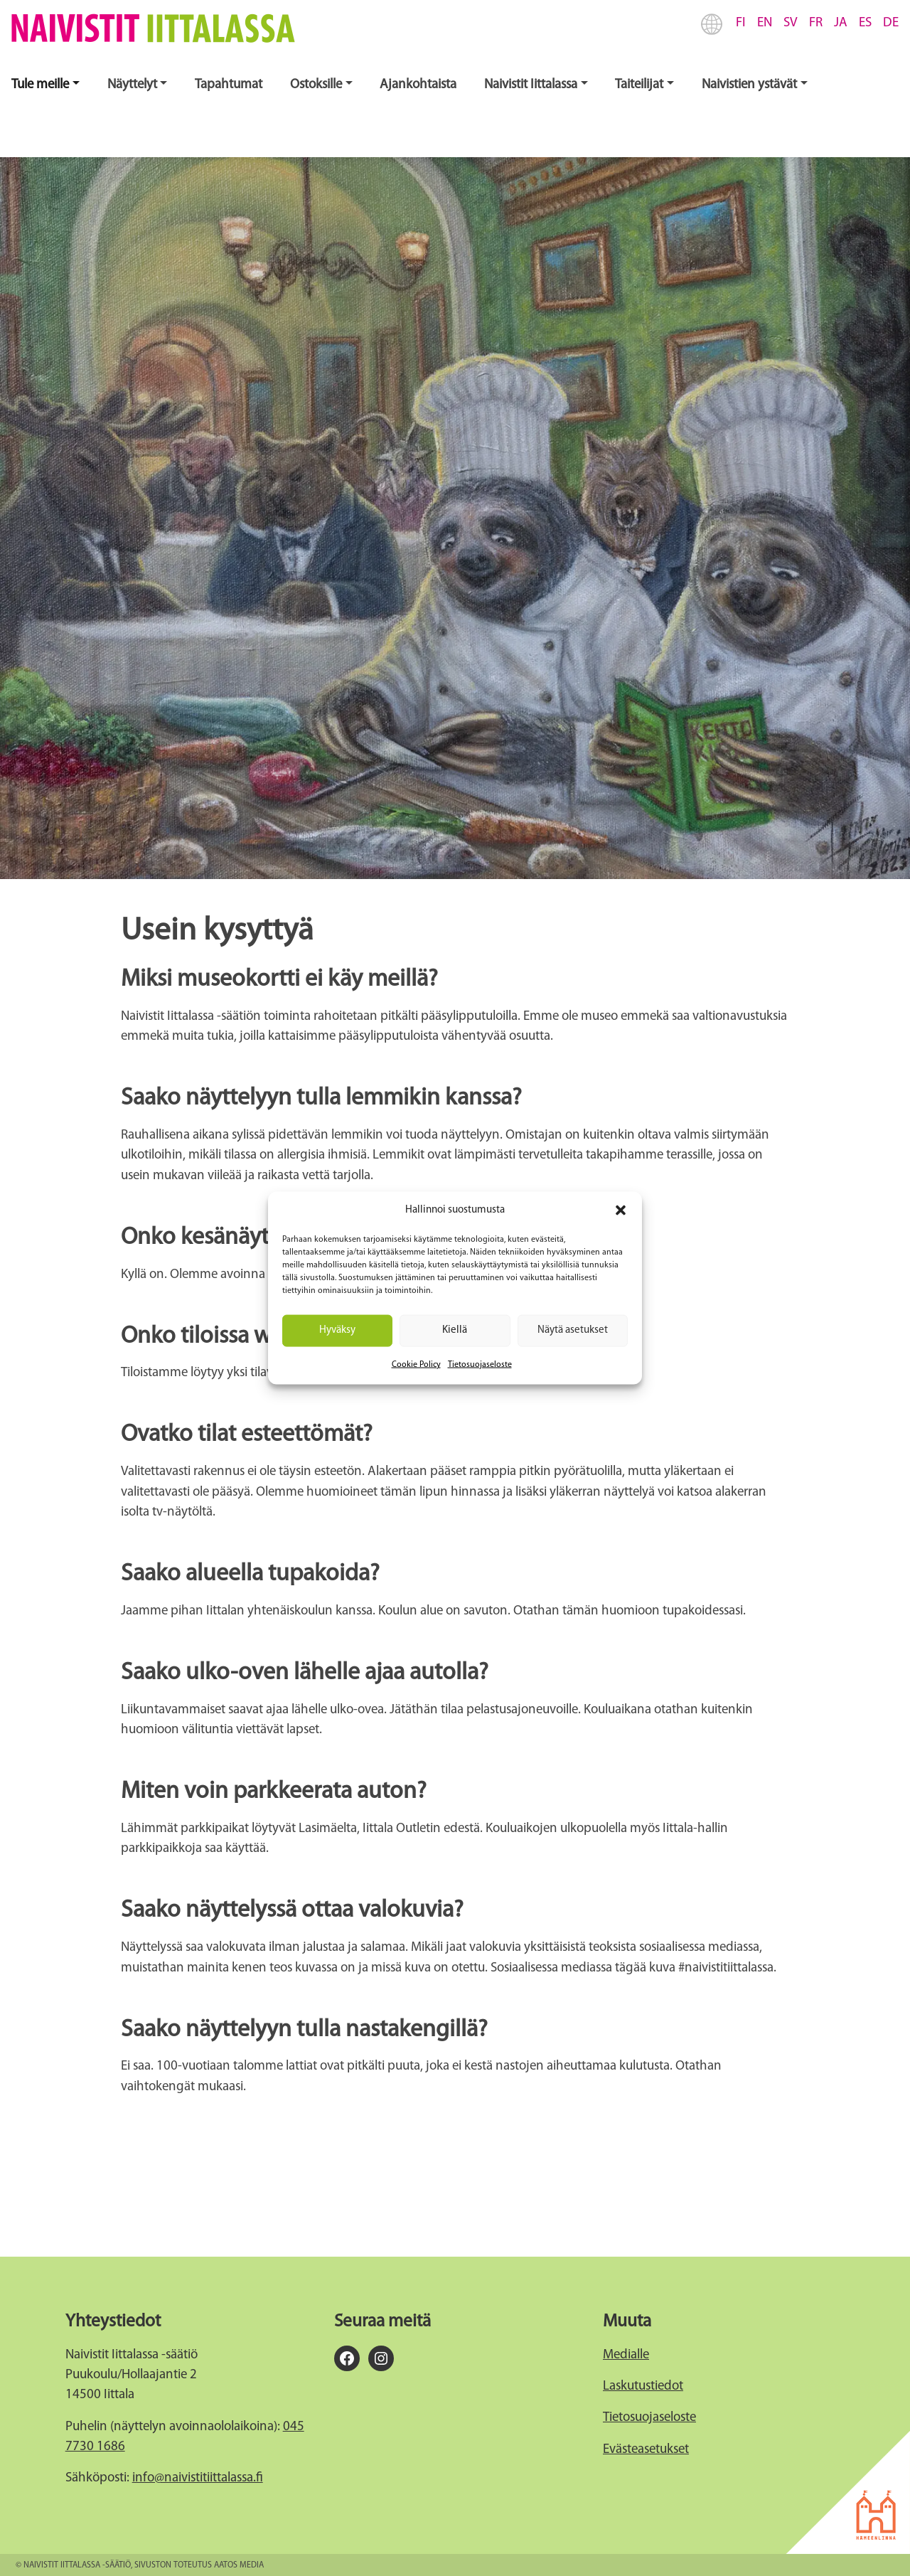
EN (764, 23)
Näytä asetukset (572, 1330)
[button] (621, 1210)
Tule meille (40, 85)
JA (840, 23)
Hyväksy (337, 1330)
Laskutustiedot (643, 2386)
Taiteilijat (639, 85)
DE (891, 23)
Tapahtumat (228, 85)
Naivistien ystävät (749, 85)
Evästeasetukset (646, 2450)
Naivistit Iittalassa (530, 85)
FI (741, 23)
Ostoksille (316, 85)
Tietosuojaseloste (480, 1364)
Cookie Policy (416, 1364)
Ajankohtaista (418, 85)
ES (865, 23)
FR (816, 23)
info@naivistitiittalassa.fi (197, 2478)
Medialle (626, 2355)
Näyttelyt (132, 85)
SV (790, 23)
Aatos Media (239, 2565)
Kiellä (454, 1330)
